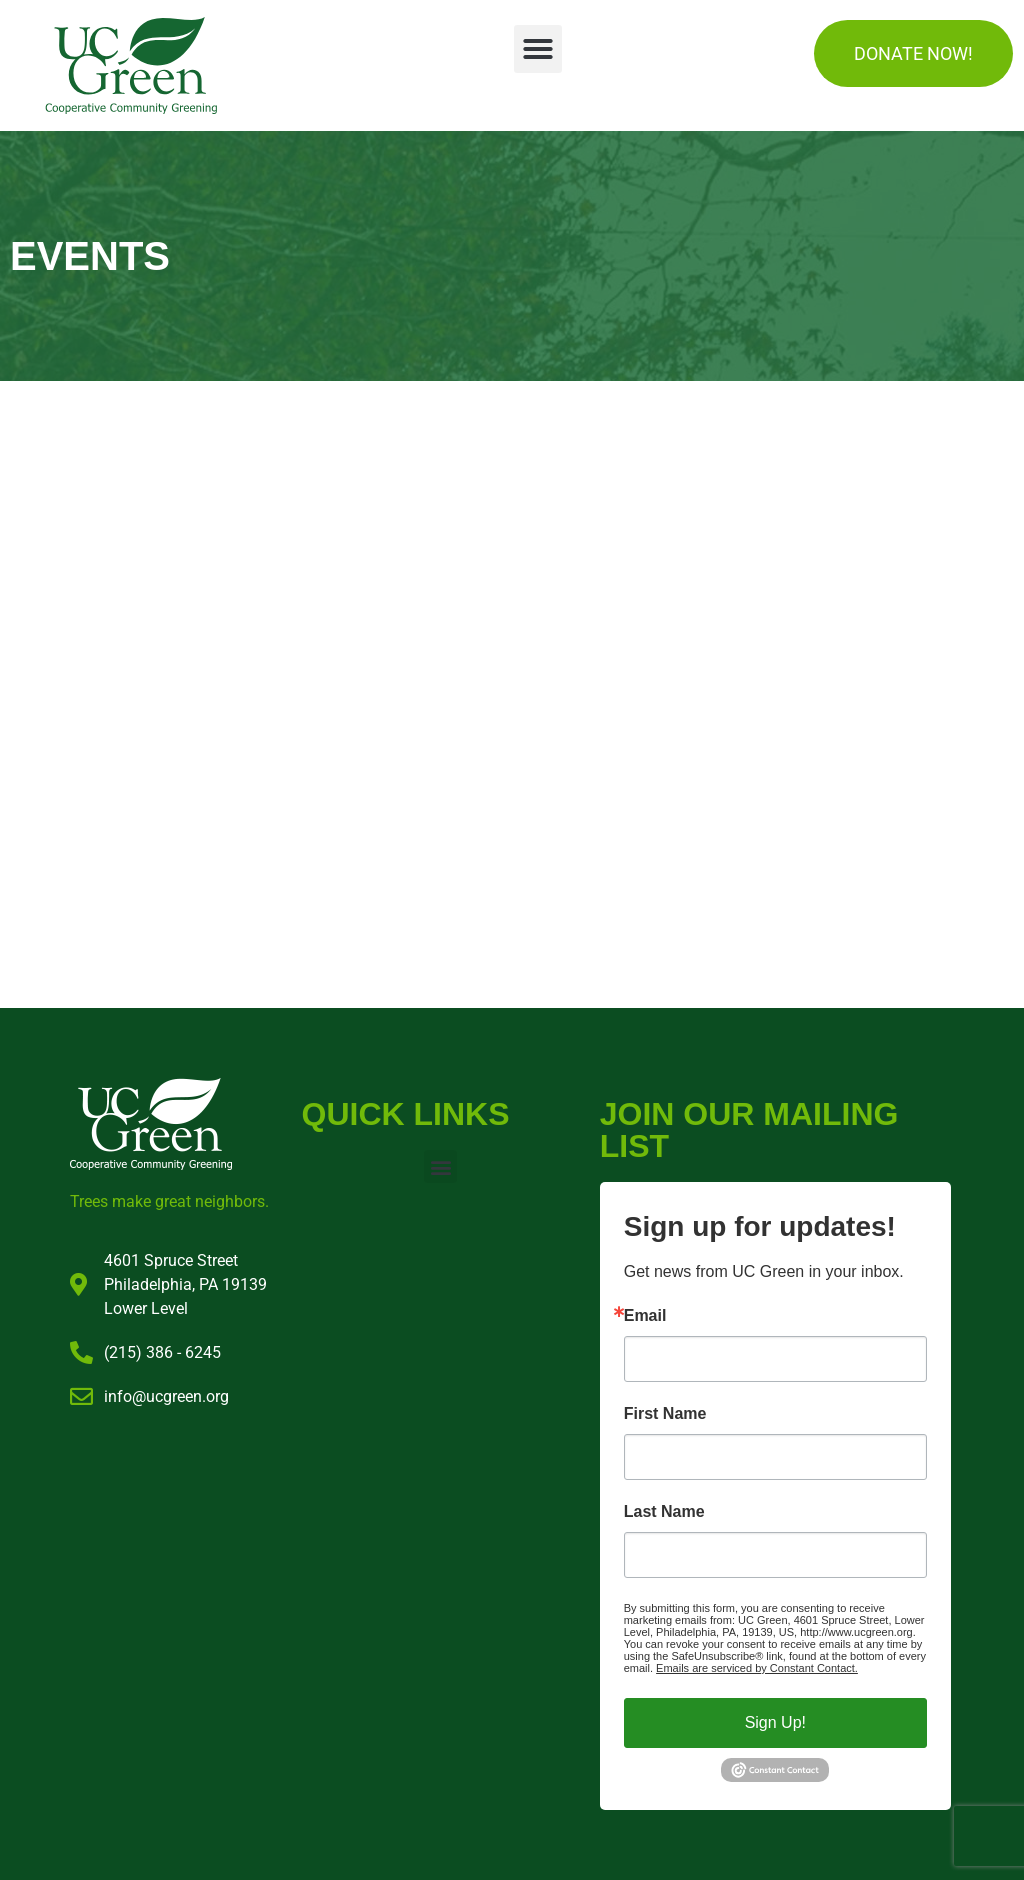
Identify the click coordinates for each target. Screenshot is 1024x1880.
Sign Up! (775, 1722)
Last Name (664, 1512)
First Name (665, 1414)
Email (645, 1316)
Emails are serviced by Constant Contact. (757, 1668)
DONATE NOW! (913, 53)
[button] (538, 49)
